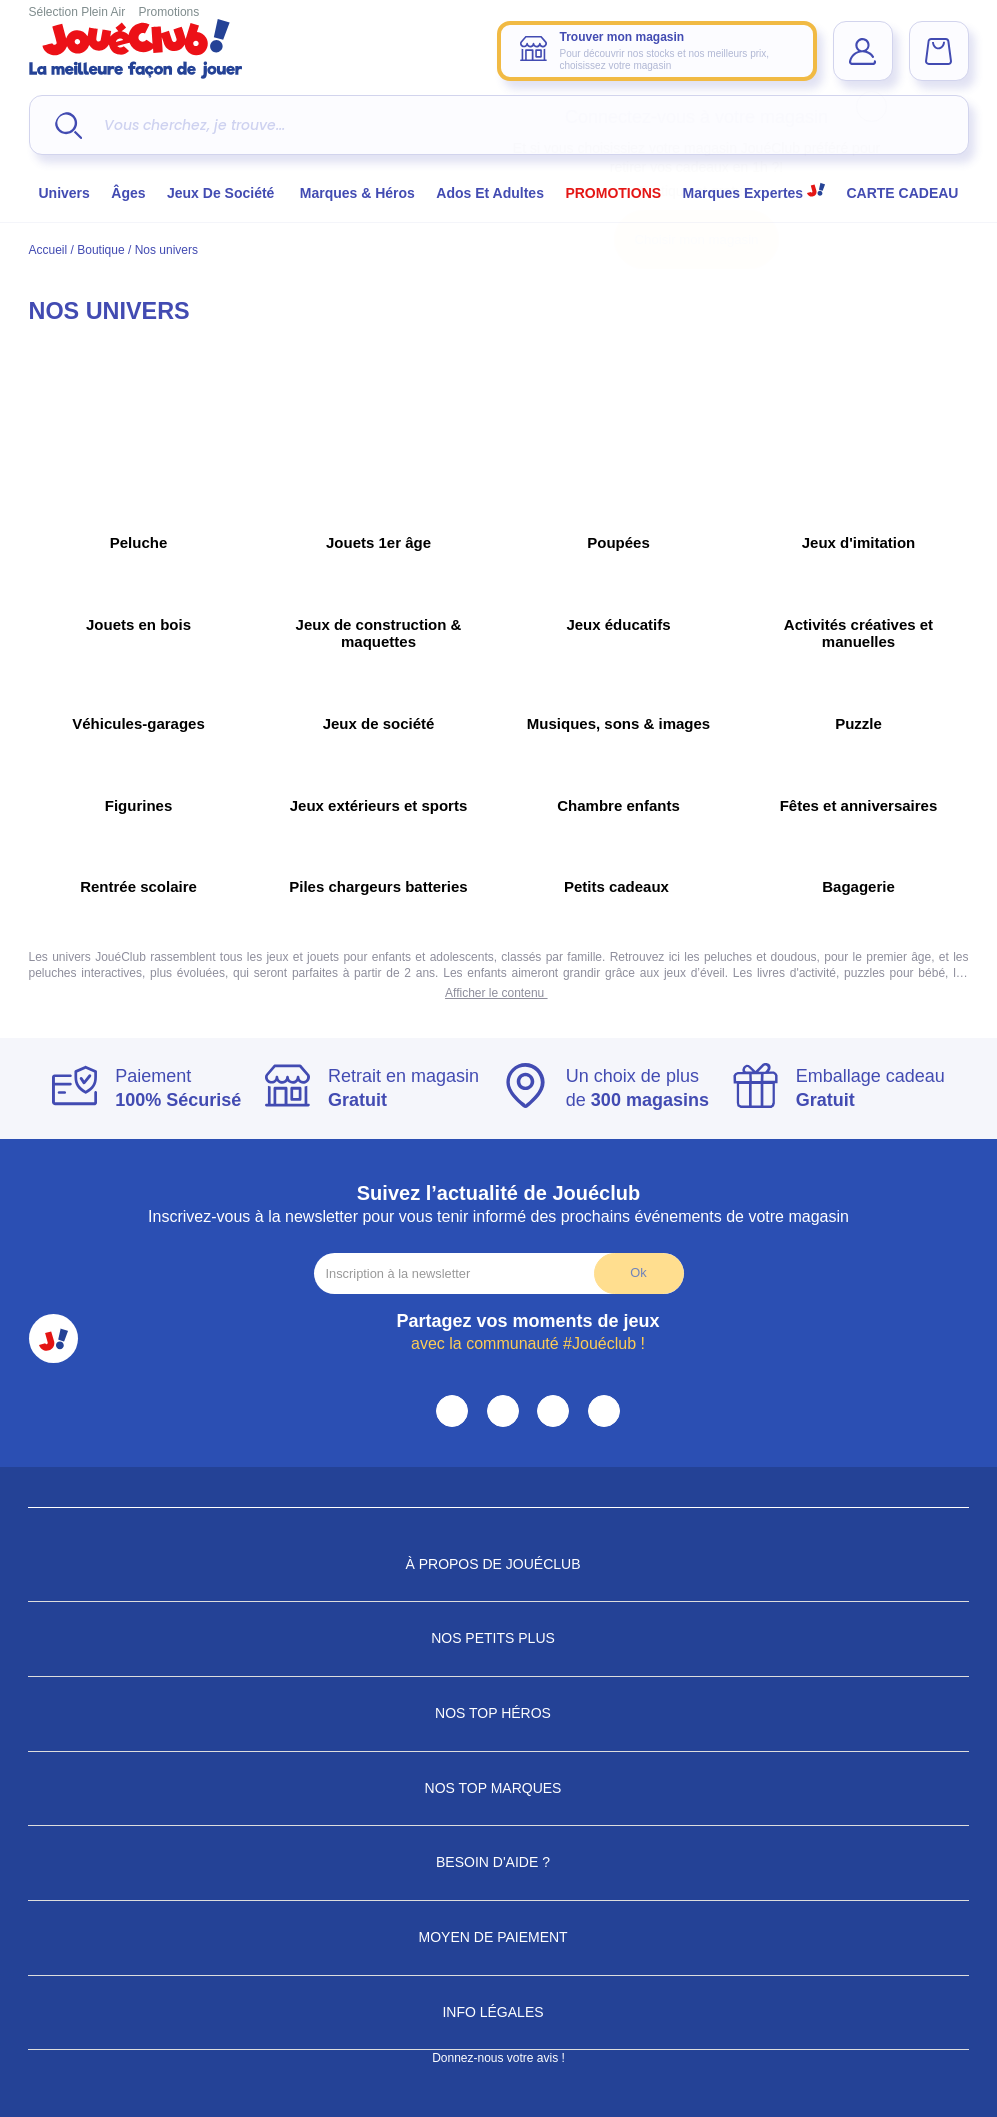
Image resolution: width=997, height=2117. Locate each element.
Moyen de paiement (499, 1937)
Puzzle (858, 723)
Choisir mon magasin (697, 239)
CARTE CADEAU (902, 193)
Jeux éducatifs (618, 624)
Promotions (169, 12)
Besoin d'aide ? (498, 1862)
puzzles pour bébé (892, 973)
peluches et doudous (758, 957)
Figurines (139, 805)
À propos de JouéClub (498, 1564)
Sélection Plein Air (77, 12)
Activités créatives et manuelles (858, 633)
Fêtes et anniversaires (859, 805)
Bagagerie (858, 886)
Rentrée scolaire (138, 886)
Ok (638, 1272)
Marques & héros (357, 193)
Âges (128, 193)
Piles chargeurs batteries (378, 886)
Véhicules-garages (138, 723)
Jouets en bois (138, 624)
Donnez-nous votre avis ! (498, 2058)
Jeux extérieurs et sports (379, 805)
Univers (64, 193)
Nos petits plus (498, 1638)
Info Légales (498, 2012)
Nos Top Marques (499, 1788)
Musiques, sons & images (618, 723)
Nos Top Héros (498, 1713)
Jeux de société (222, 193)
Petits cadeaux (618, 886)
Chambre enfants (618, 805)
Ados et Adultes (490, 193)
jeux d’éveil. (693, 973)
